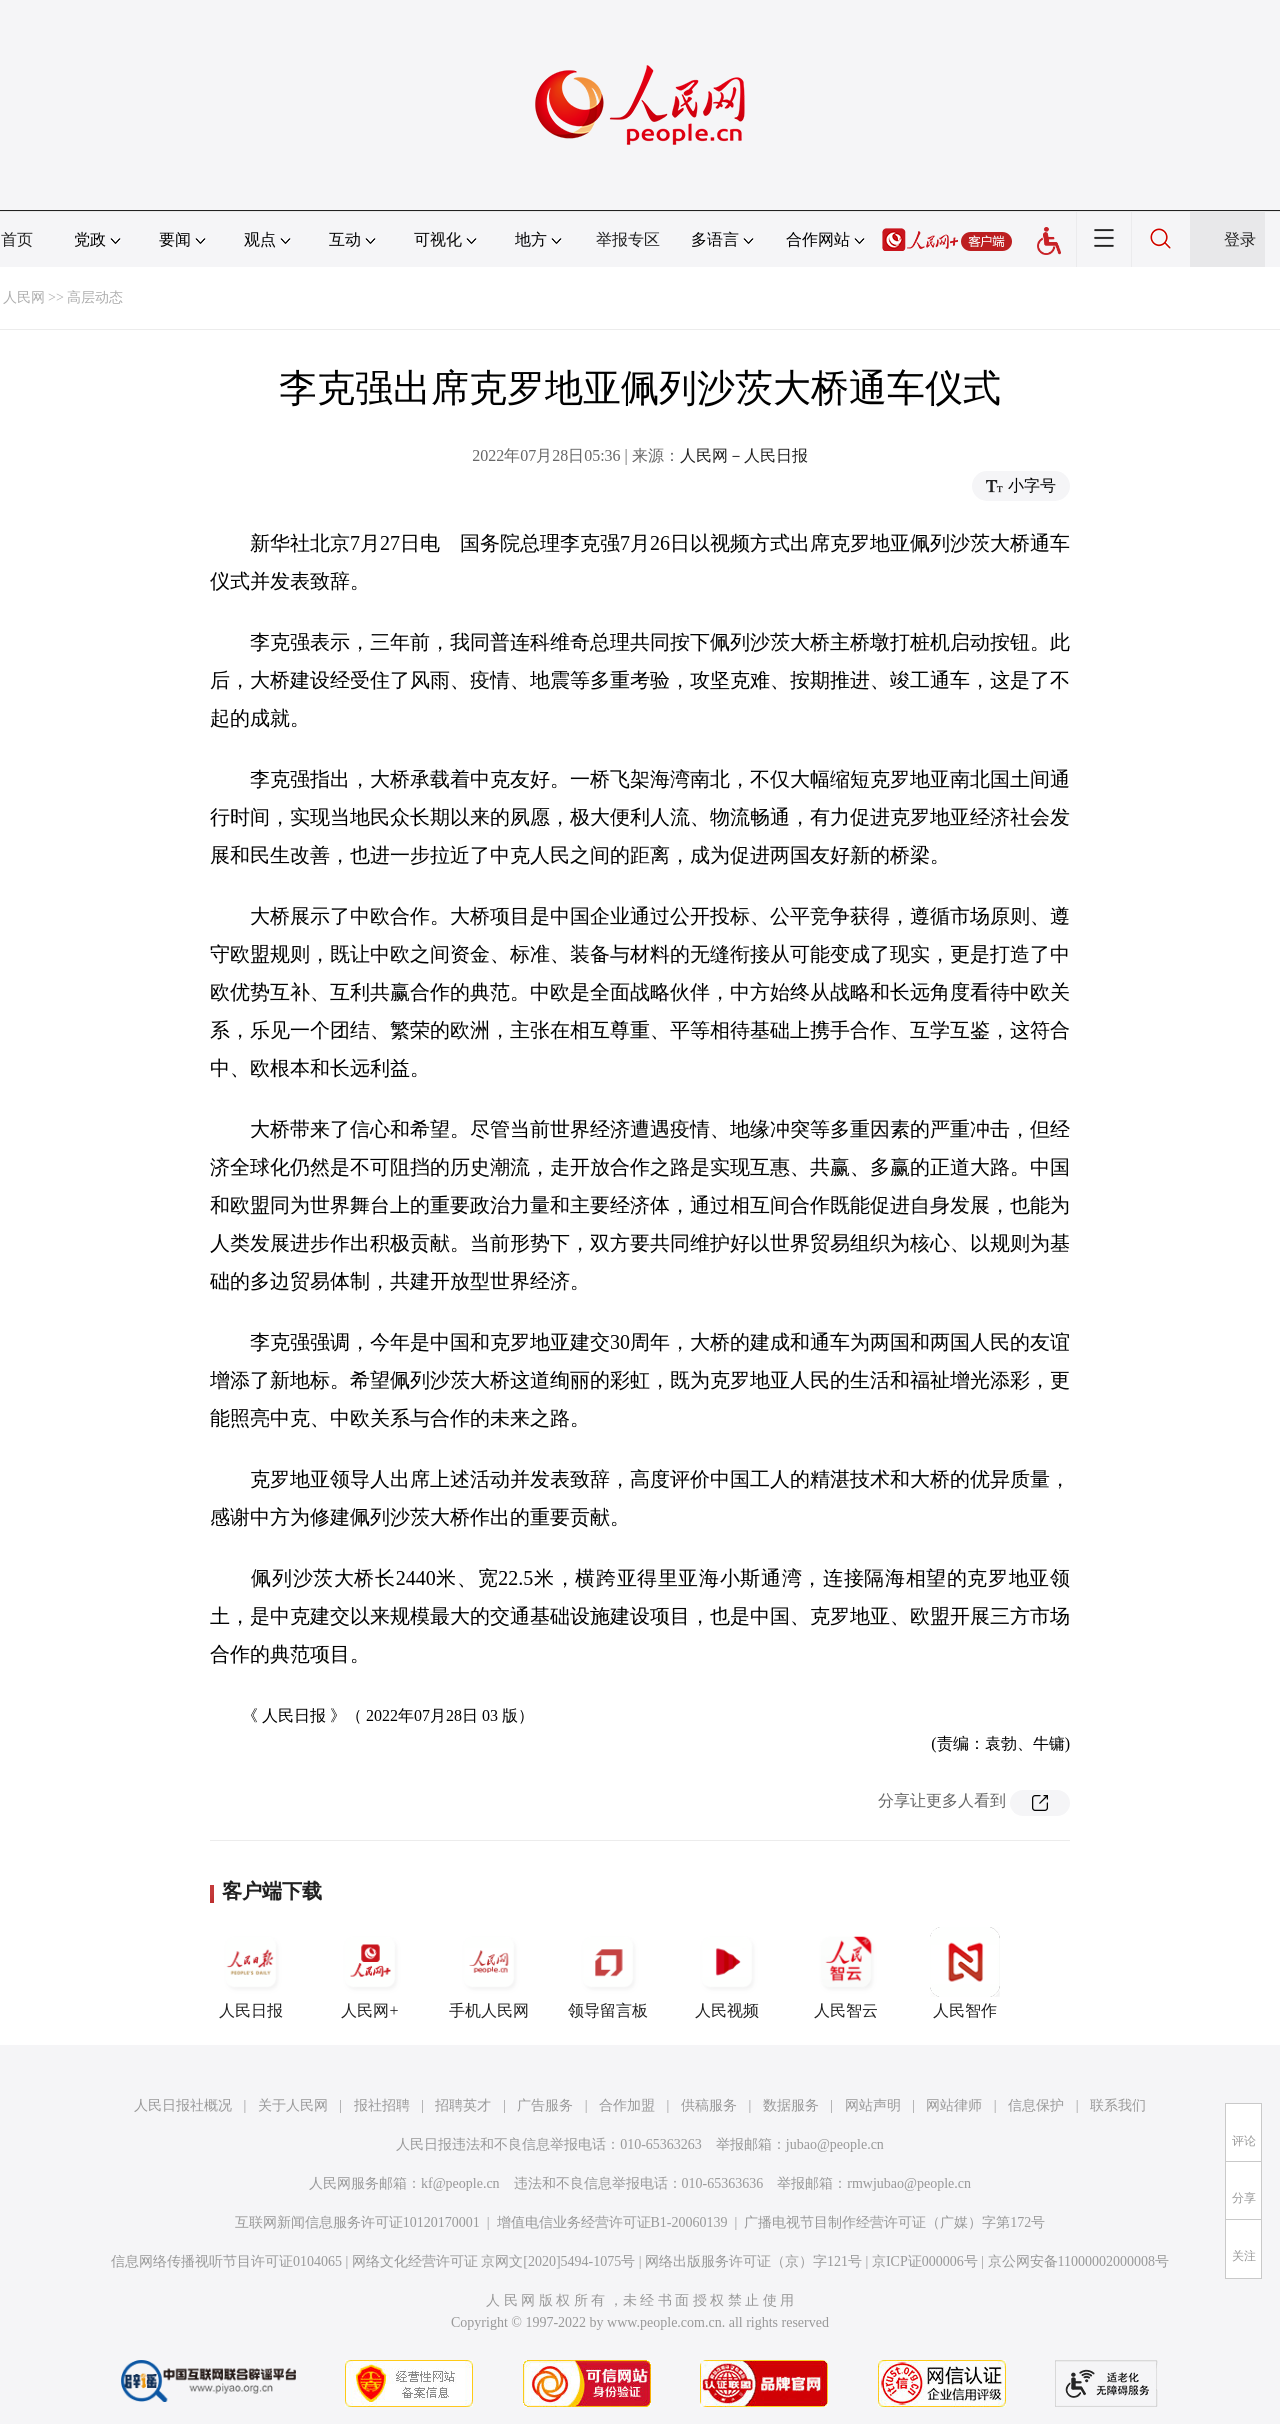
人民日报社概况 (183, 2105)
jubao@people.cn (835, 2144)
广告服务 (545, 2105)
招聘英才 (463, 2105)
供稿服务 (709, 2105)
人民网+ (370, 1973)
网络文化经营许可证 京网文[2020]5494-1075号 (494, 2261)
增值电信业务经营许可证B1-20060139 (612, 2222)
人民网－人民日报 (744, 455)
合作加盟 (627, 2105)
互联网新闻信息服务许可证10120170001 (357, 2222)
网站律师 (954, 2105)
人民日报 (251, 1973)
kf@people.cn (460, 2183)
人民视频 (727, 1973)
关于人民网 (293, 2105)
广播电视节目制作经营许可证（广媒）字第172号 (894, 2222)
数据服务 (791, 2105)
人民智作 (965, 1973)
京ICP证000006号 (925, 2261)
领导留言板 (608, 1973)
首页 (17, 239)
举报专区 (628, 239)
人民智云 (846, 1973)
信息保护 (1036, 2105)
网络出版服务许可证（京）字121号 (753, 2261)
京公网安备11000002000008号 (1078, 2261)
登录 (1240, 239)
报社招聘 (382, 2105)
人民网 (24, 297)
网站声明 (873, 2105)
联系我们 (1118, 2105)
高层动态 (95, 297)
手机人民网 (489, 1973)
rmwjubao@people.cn (909, 2183)
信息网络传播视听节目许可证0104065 (226, 2261)
